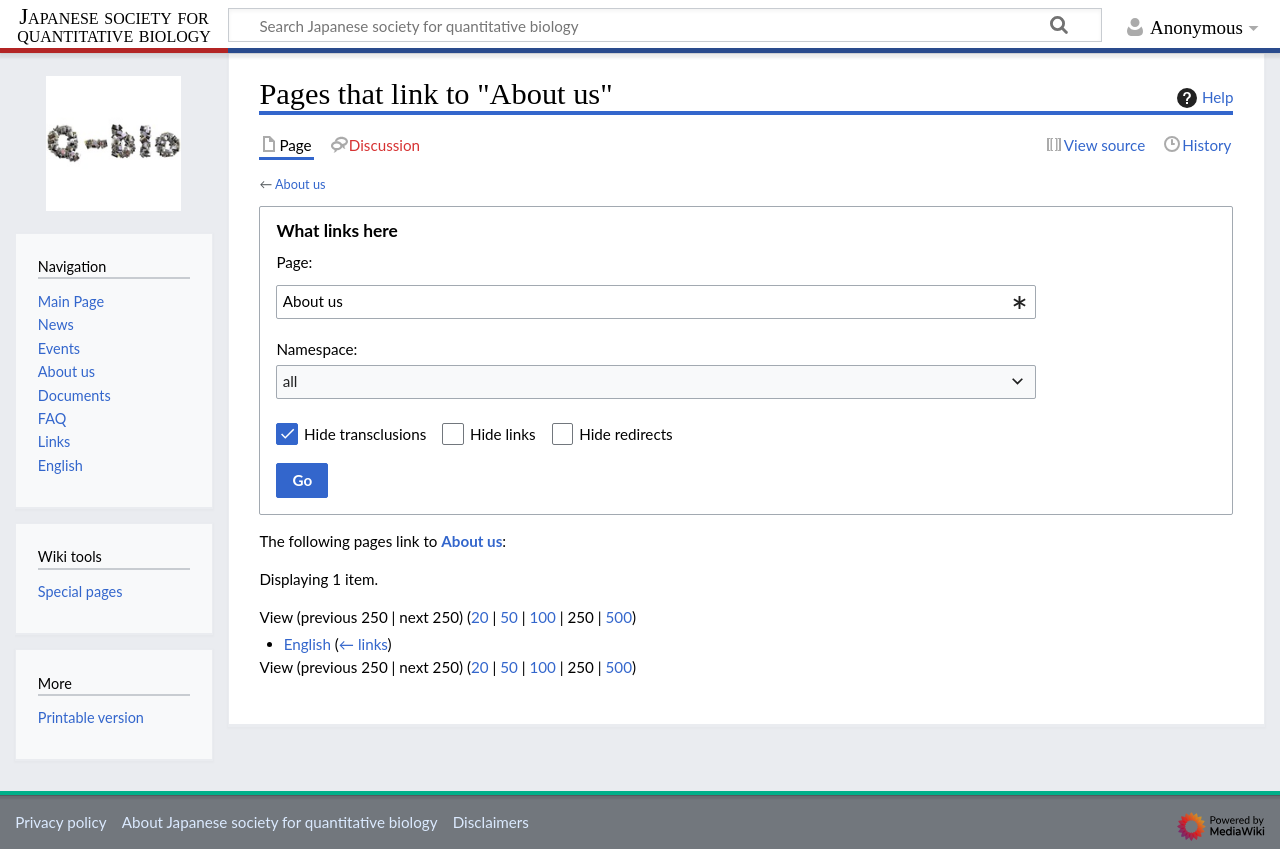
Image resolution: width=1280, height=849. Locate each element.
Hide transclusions (365, 434)
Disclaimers (491, 822)
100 (542, 617)
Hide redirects (625, 434)
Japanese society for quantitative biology (114, 26)
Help (1202, 98)
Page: (294, 262)
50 (509, 617)
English (307, 644)
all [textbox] (290, 381)
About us (300, 184)
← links (363, 644)
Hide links (503, 434)
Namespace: (316, 349)
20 (480, 617)
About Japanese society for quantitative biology (280, 822)
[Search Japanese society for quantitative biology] (665, 25)
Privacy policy (60, 822)
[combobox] (656, 302)
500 (619, 617)
